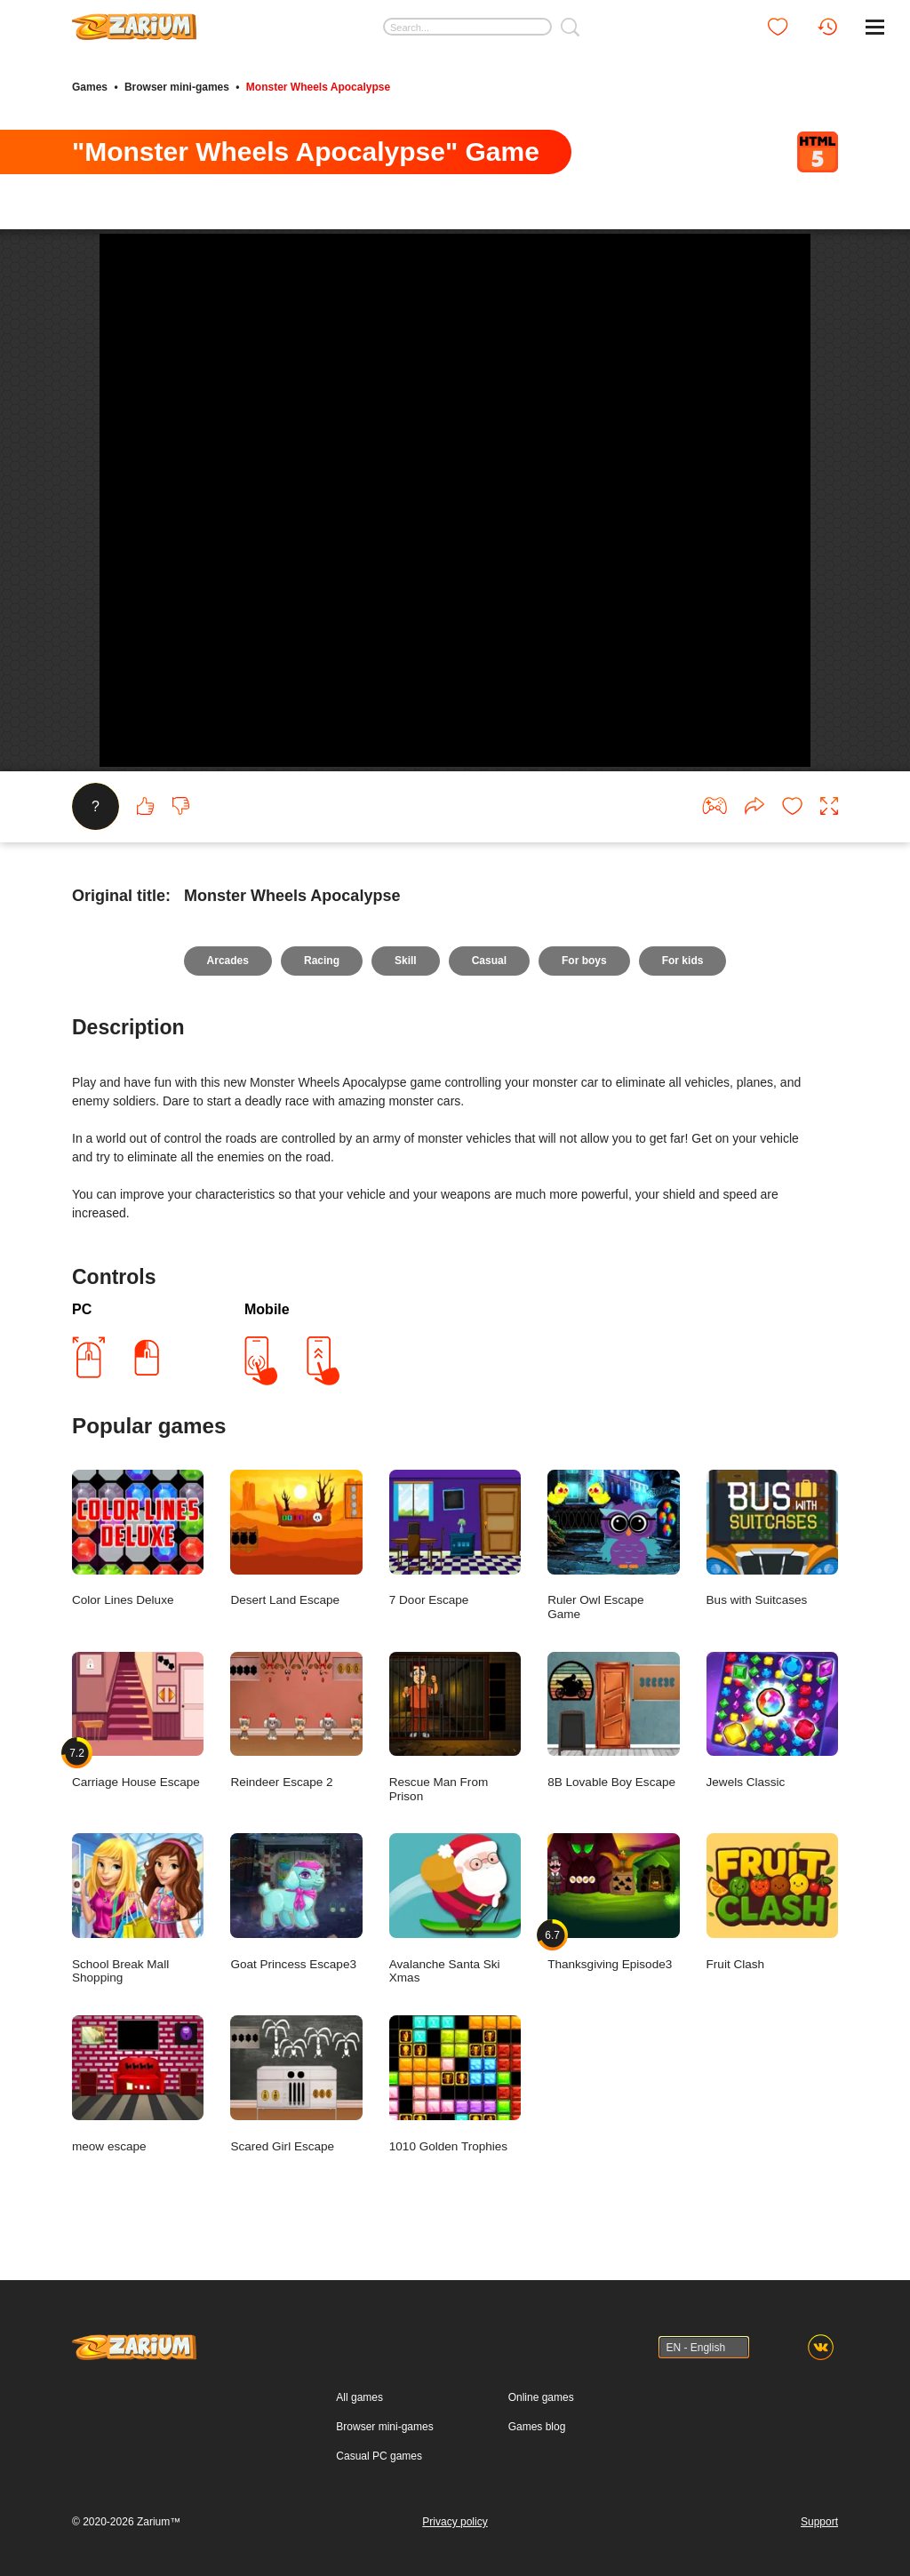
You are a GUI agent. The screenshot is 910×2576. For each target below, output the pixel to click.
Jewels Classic (772, 1721)
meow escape (138, 2084)
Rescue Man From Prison (455, 1727)
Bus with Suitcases (772, 1538)
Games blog (537, 2426)
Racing (321, 960)
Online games (541, 2397)
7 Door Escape (455, 1538)
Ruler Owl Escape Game (613, 1545)
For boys (584, 960)
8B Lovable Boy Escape (613, 1721)
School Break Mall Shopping (138, 1908)
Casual (489, 960)
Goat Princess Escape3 (296, 1902)
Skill (406, 960)
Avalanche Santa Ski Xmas (455, 1908)
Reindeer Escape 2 (296, 1721)
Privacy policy (454, 2522)
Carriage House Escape (138, 1721)
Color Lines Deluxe (138, 1538)
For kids (683, 960)
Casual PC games (379, 2456)
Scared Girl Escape (296, 2084)
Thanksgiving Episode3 (613, 1902)
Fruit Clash (772, 1902)
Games (90, 87)
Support (819, 2522)
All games (359, 2397)
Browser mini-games (176, 87)
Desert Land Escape (296, 1538)
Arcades (228, 960)
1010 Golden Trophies (455, 2084)
